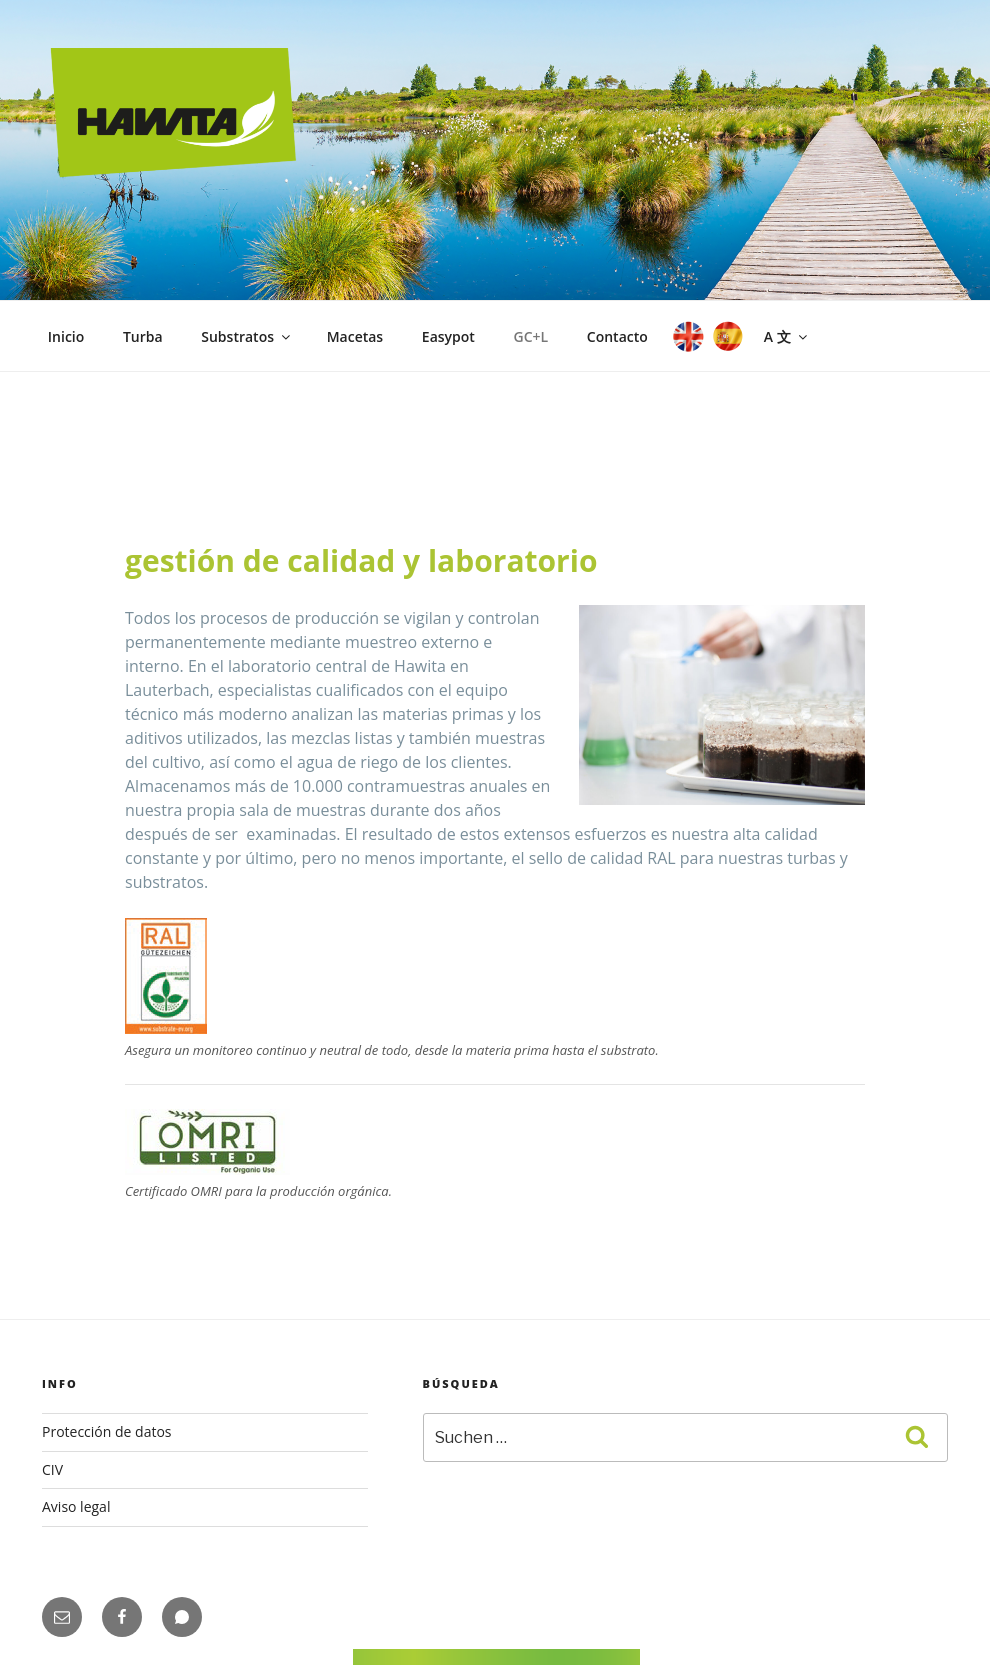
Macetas (355, 336)
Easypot (448, 336)
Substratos (247, 336)
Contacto (617, 336)
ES (725, 336)
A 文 (787, 336)
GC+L (531, 336)
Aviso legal (76, 1506)
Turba (143, 336)
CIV (52, 1469)
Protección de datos (107, 1431)
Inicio (66, 336)
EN (686, 336)
